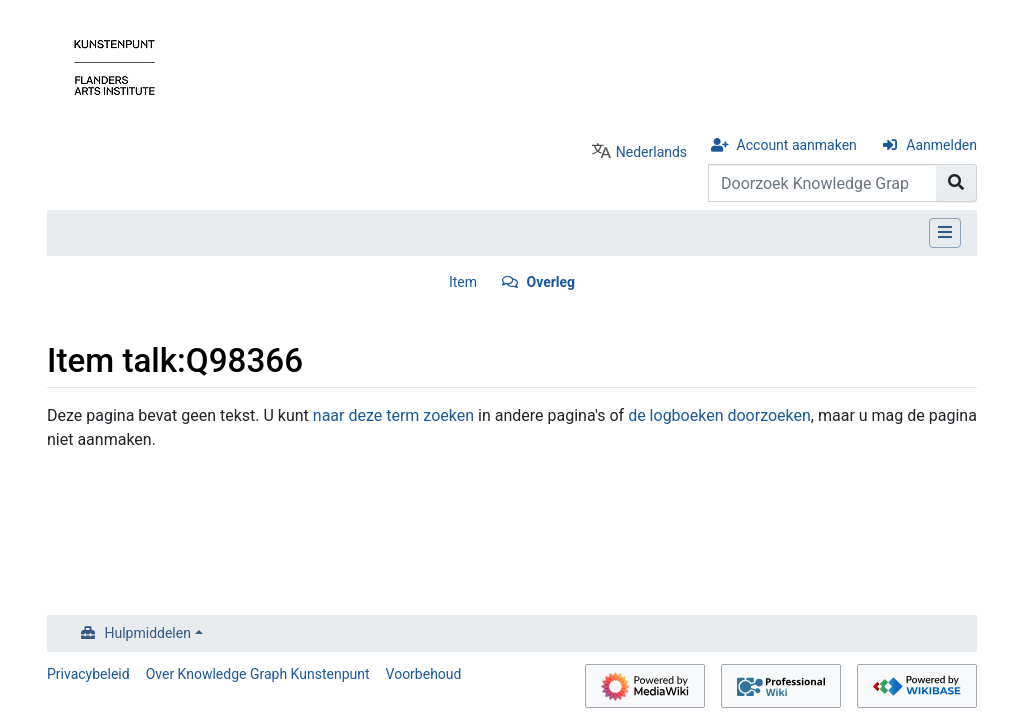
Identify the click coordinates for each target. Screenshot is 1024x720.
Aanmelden (941, 145)
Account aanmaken (797, 145)
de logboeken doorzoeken (719, 415)
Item (463, 282)
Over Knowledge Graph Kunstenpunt (258, 674)
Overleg (550, 282)
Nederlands (651, 152)
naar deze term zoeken (393, 415)
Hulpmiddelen (148, 633)
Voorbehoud (424, 674)
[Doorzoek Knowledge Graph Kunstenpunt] (822, 183)
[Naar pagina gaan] (956, 183)
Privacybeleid (88, 674)
